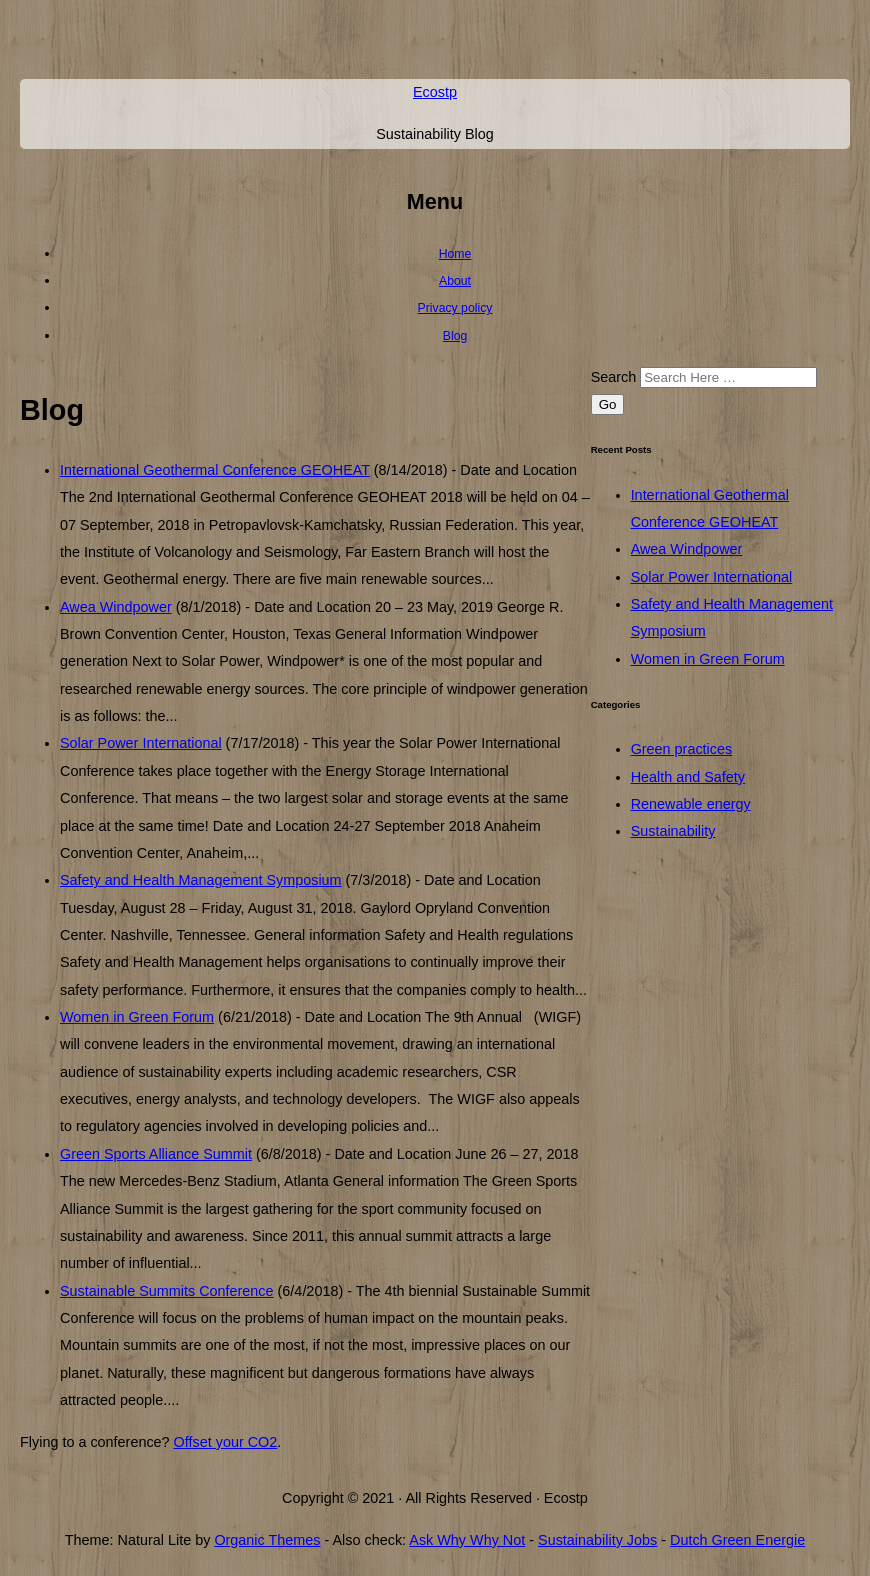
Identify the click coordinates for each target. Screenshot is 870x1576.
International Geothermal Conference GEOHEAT (215, 470)
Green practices (682, 749)
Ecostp (435, 92)
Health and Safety (688, 777)
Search (614, 377)
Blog (455, 336)
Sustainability (673, 831)
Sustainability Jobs (597, 1540)
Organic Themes (267, 1540)
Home (455, 254)
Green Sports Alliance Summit (156, 1154)
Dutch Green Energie (737, 1540)
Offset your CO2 (226, 1442)
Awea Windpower (116, 607)
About (455, 281)
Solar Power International (141, 743)
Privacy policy (455, 308)
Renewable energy (691, 804)
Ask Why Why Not (467, 1540)
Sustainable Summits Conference (167, 1291)
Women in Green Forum (137, 1017)
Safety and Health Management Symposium (201, 880)
